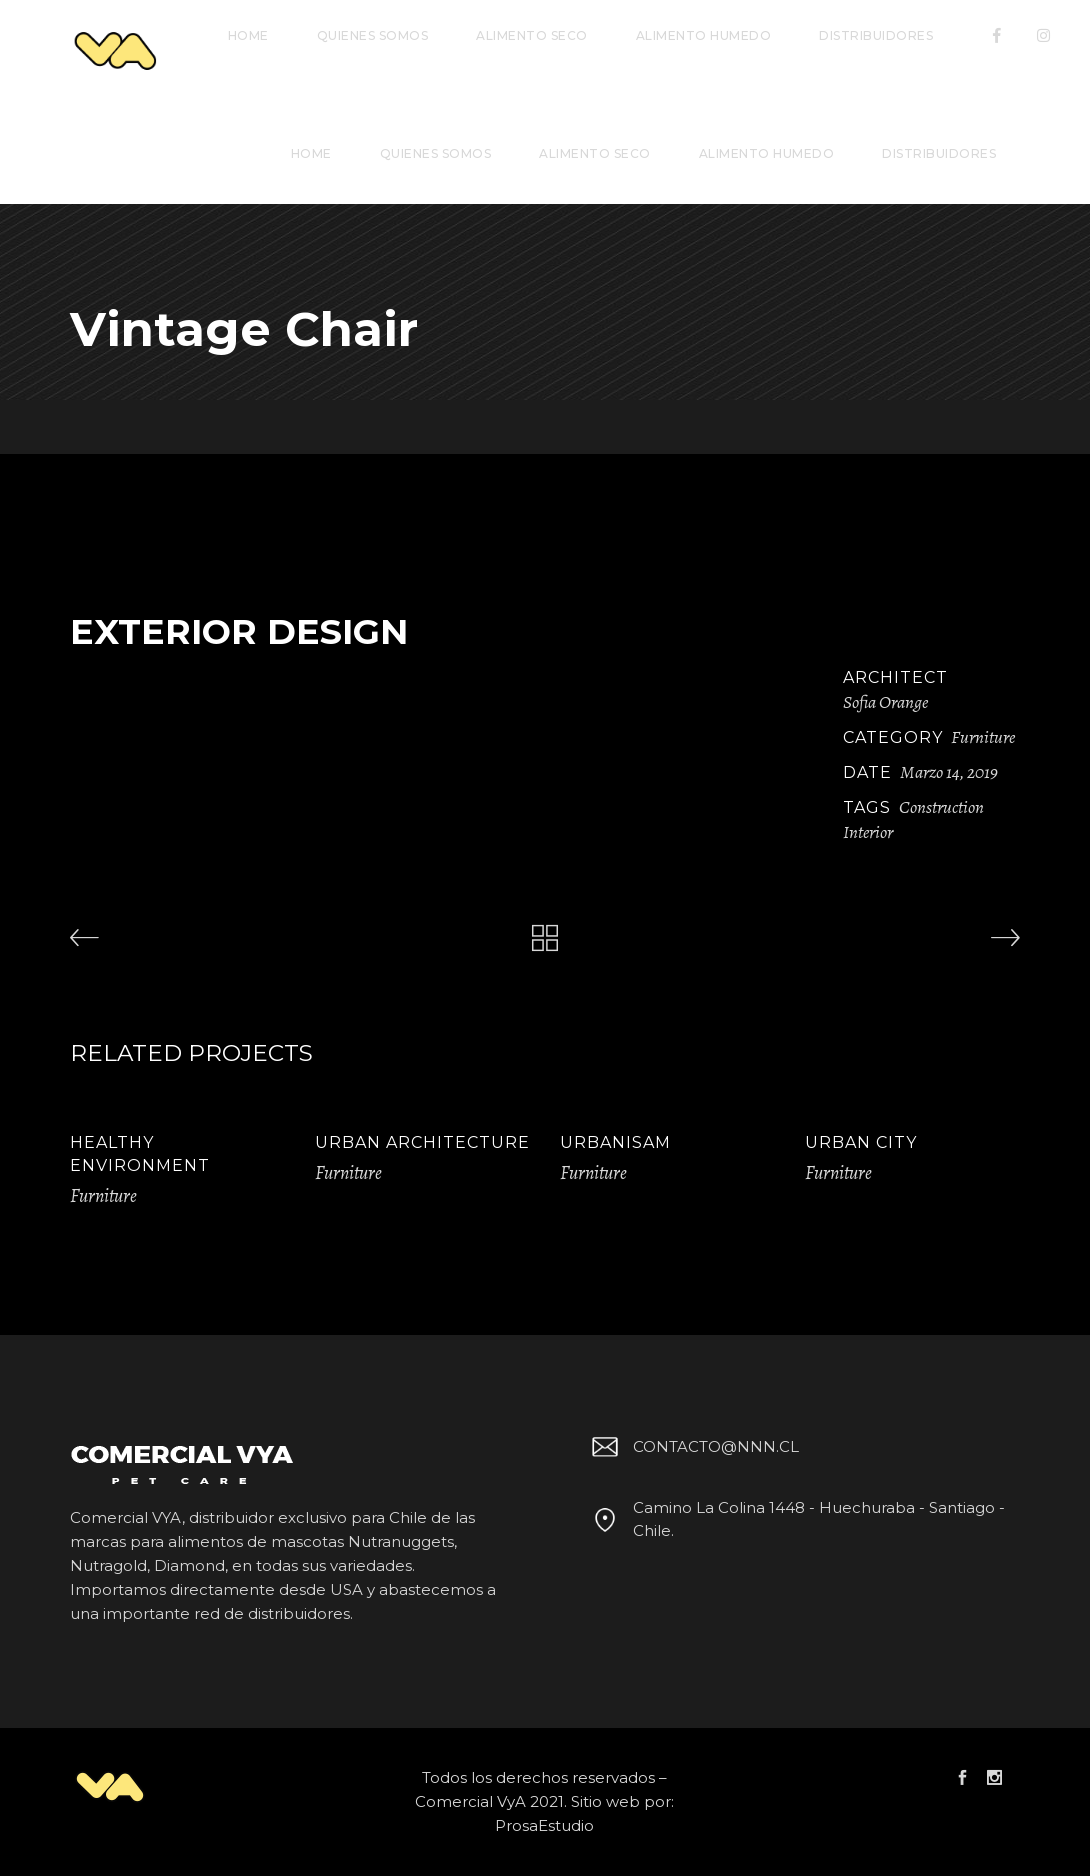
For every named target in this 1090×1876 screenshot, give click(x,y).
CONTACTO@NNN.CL (692, 1446)
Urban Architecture (422, 1142)
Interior (868, 832)
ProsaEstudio (544, 1825)
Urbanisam (615, 1142)
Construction (941, 807)
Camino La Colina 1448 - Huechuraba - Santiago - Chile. (795, 1519)
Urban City (861, 1142)
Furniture (983, 737)
